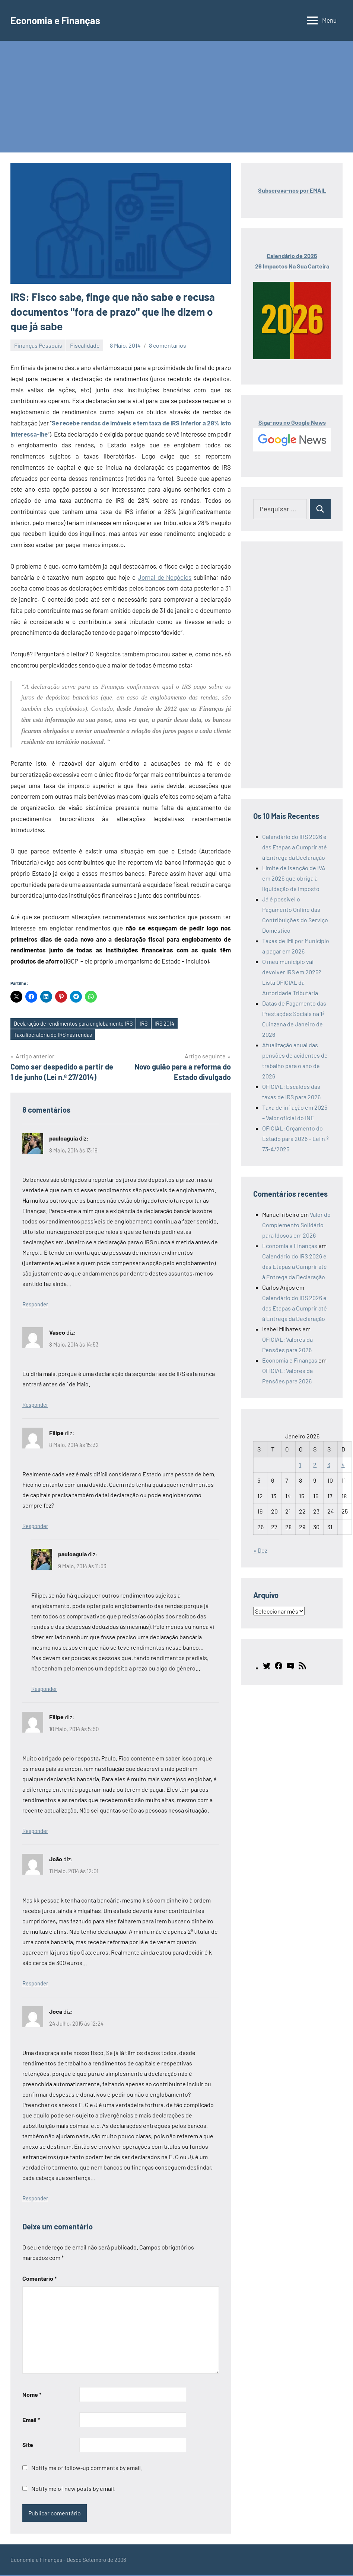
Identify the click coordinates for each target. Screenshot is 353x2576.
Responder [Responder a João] (35, 1984)
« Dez (260, 1550)
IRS (147, 1023)
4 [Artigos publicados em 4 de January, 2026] (343, 1464)
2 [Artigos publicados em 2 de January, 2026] (315, 1464)
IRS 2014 (169, 1023)
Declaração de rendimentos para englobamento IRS (75, 1023)
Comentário (39, 2279)
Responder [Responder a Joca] (35, 2199)
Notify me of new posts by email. (73, 2489)
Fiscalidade (85, 345)
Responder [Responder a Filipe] (35, 1526)
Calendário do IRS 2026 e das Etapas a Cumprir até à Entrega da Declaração (294, 847)
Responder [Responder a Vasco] (35, 1405)
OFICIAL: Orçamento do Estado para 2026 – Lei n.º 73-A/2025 (295, 1138)
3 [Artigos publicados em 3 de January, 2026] (328, 1464)
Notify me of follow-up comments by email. (86, 2468)
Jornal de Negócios (165, 577)
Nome (31, 2395)
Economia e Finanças (59, 20)
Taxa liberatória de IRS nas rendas (54, 1035)
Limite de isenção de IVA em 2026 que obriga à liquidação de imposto (293, 878)
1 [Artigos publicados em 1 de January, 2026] (300, 1464)
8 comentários (167, 345)
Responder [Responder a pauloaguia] (35, 1305)
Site (27, 2445)
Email (31, 2420)
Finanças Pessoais (38, 345)
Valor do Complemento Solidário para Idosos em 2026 (296, 1225)
